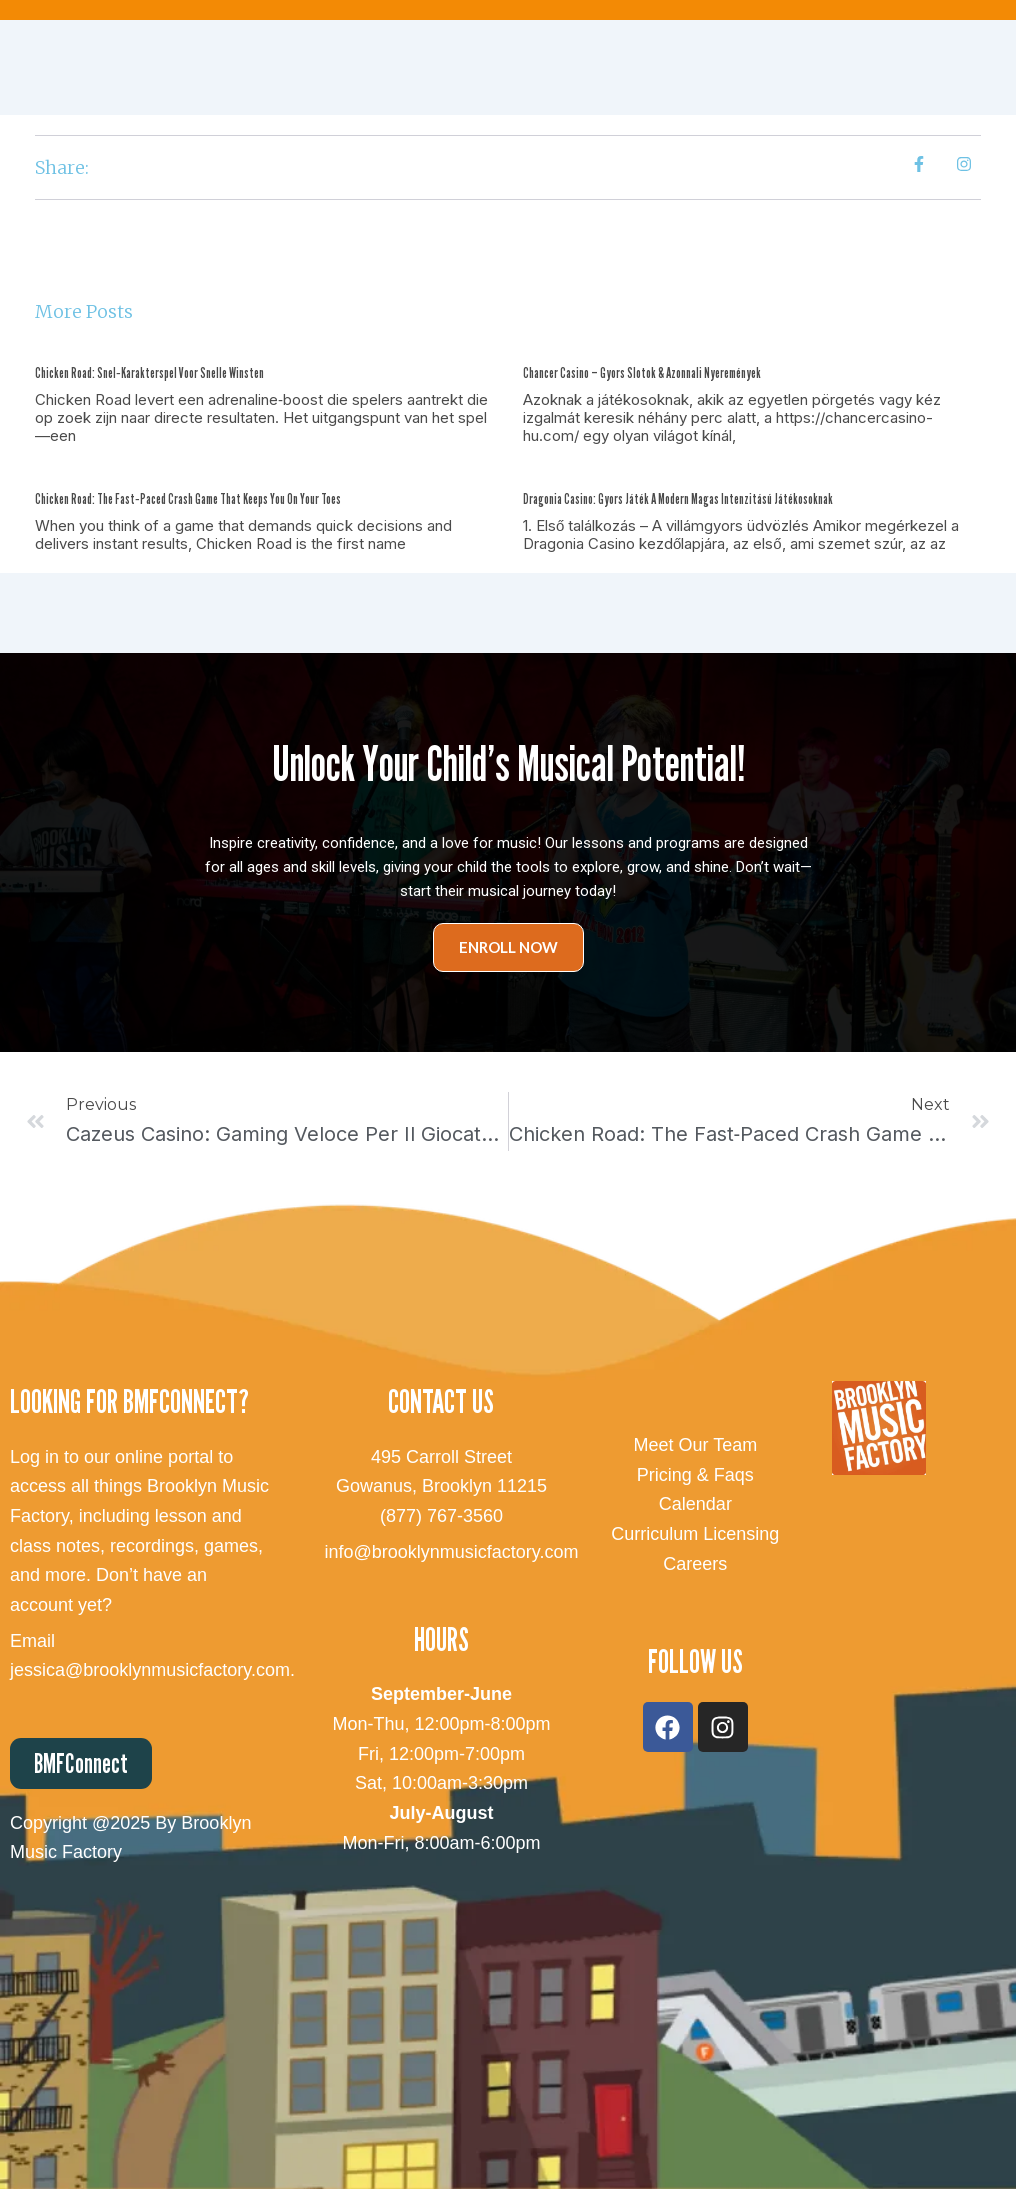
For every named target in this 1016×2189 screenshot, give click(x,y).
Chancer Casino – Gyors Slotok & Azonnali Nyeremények (642, 372)
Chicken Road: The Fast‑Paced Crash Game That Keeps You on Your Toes (188, 498)
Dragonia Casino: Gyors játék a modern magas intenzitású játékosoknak (678, 498)
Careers (695, 1564)
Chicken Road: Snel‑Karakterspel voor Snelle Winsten (149, 372)
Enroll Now (508, 947)
